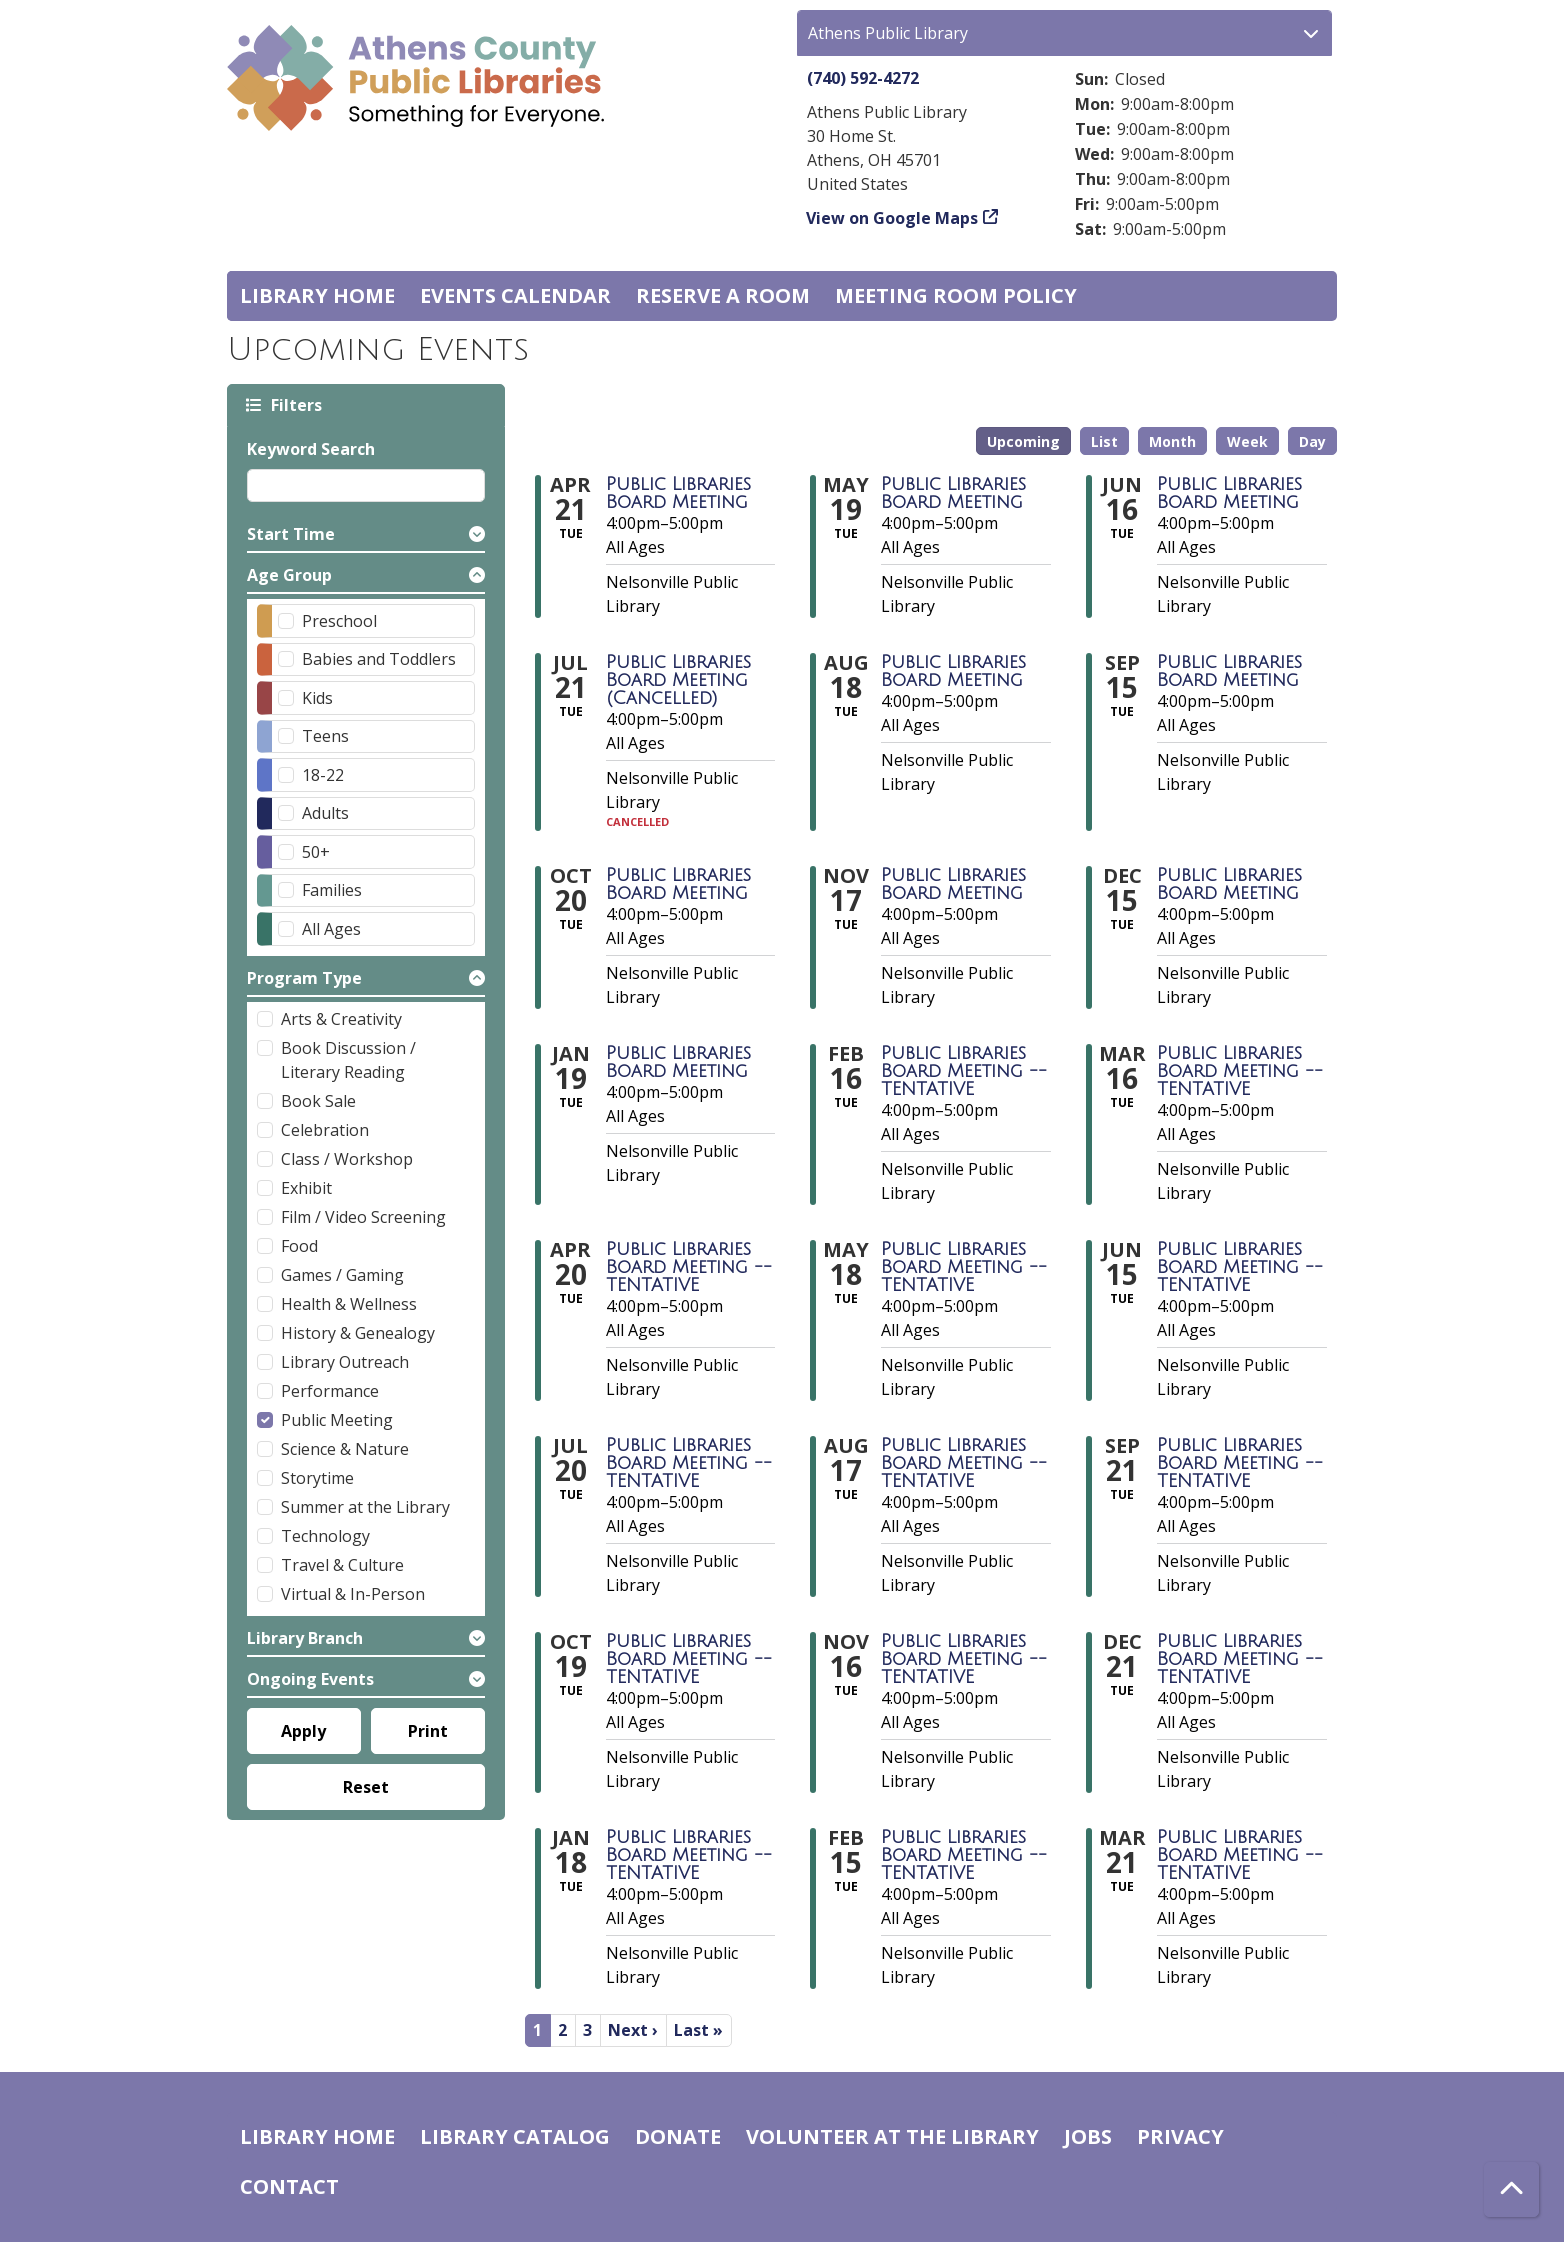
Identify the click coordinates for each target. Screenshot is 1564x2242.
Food (299, 1246)
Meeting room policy (956, 295)
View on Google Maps (892, 218)
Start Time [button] (291, 534)
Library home (317, 295)
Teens (325, 736)
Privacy (1180, 2136)
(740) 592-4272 (863, 78)
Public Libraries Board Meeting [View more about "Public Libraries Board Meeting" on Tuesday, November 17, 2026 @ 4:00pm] (953, 884)
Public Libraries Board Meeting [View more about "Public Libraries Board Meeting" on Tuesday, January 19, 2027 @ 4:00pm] (678, 1062)
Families (332, 890)
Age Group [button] (289, 575)
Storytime (317, 1478)
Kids (317, 698)
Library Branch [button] (305, 1638)
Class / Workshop (347, 1159)
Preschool (339, 621)
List (1104, 441)
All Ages (331, 929)
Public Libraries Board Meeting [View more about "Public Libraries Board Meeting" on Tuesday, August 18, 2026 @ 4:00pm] (953, 671)
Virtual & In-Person (353, 1594)
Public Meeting (337, 1420)
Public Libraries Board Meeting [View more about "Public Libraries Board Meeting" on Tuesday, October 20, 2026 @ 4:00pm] (678, 884)
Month (1172, 441)
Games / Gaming (342, 1275)
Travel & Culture (342, 1565)
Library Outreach (345, 1362)
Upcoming (1023, 441)
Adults (325, 813)
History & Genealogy (358, 1333)
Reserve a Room (723, 295)
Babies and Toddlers (379, 659)
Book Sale (318, 1101)
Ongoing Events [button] (310, 1679)
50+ (316, 852)
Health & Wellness (349, 1304)
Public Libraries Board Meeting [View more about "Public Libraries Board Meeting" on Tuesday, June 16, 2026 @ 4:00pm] (1229, 493)
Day (1312, 441)
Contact (289, 2186)
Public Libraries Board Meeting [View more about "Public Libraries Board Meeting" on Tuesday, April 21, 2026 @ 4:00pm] (678, 493)
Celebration (325, 1130)
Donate (678, 2136)
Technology (325, 1536)
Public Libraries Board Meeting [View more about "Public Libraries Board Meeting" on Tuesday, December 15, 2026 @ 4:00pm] (1229, 884)
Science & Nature (345, 1449)
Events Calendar (515, 295)
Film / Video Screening (363, 1217)
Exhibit (306, 1188)
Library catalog (515, 2136)
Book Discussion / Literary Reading (348, 1060)
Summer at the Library (365, 1507)
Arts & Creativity (341, 1019)
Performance (330, 1391)
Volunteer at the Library (892, 2136)
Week (1247, 441)
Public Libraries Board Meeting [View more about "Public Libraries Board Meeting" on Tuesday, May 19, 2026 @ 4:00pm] (953, 493)
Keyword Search (311, 449)
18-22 (323, 775)
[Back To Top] (1511, 2189)
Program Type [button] (304, 978)
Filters (295, 404)
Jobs (1088, 2136)
